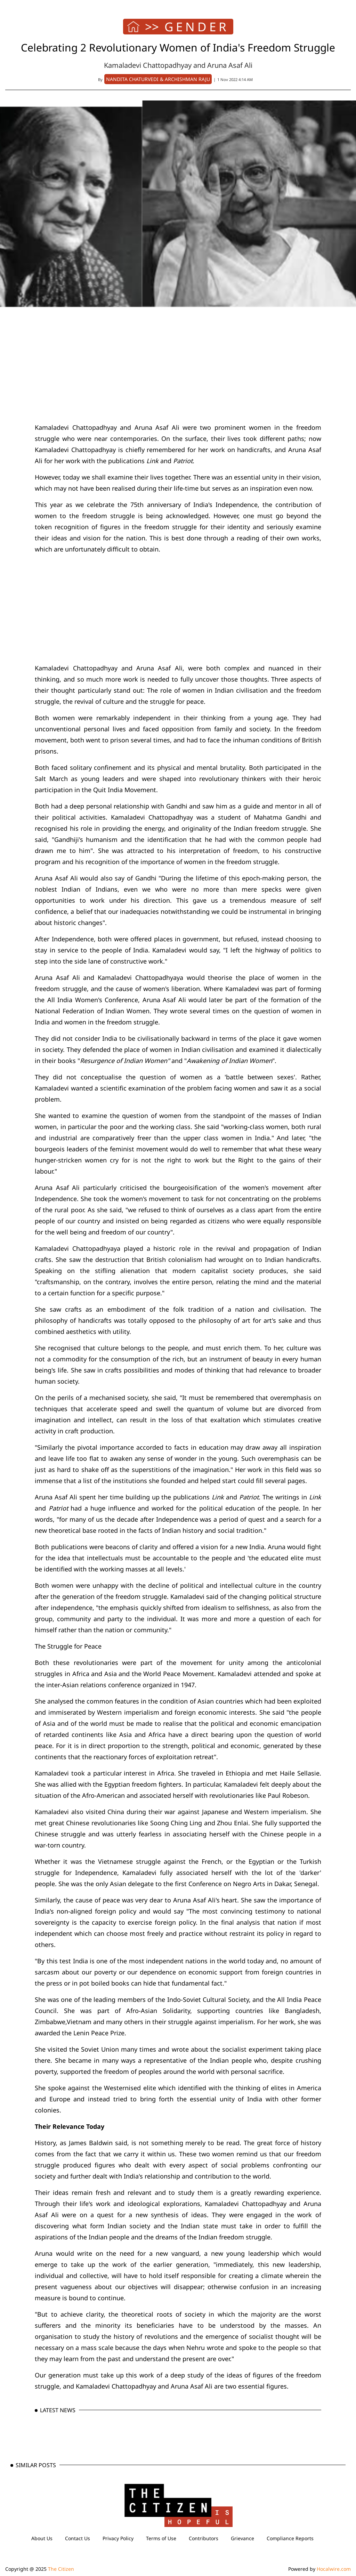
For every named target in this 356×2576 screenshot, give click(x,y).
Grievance (242, 2538)
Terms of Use (161, 2538)
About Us (41, 2538)
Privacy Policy (118, 2538)
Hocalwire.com (334, 2569)
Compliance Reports (290, 2538)
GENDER (196, 27)
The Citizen (61, 2569)
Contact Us (77, 2538)
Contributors (203, 2538)
